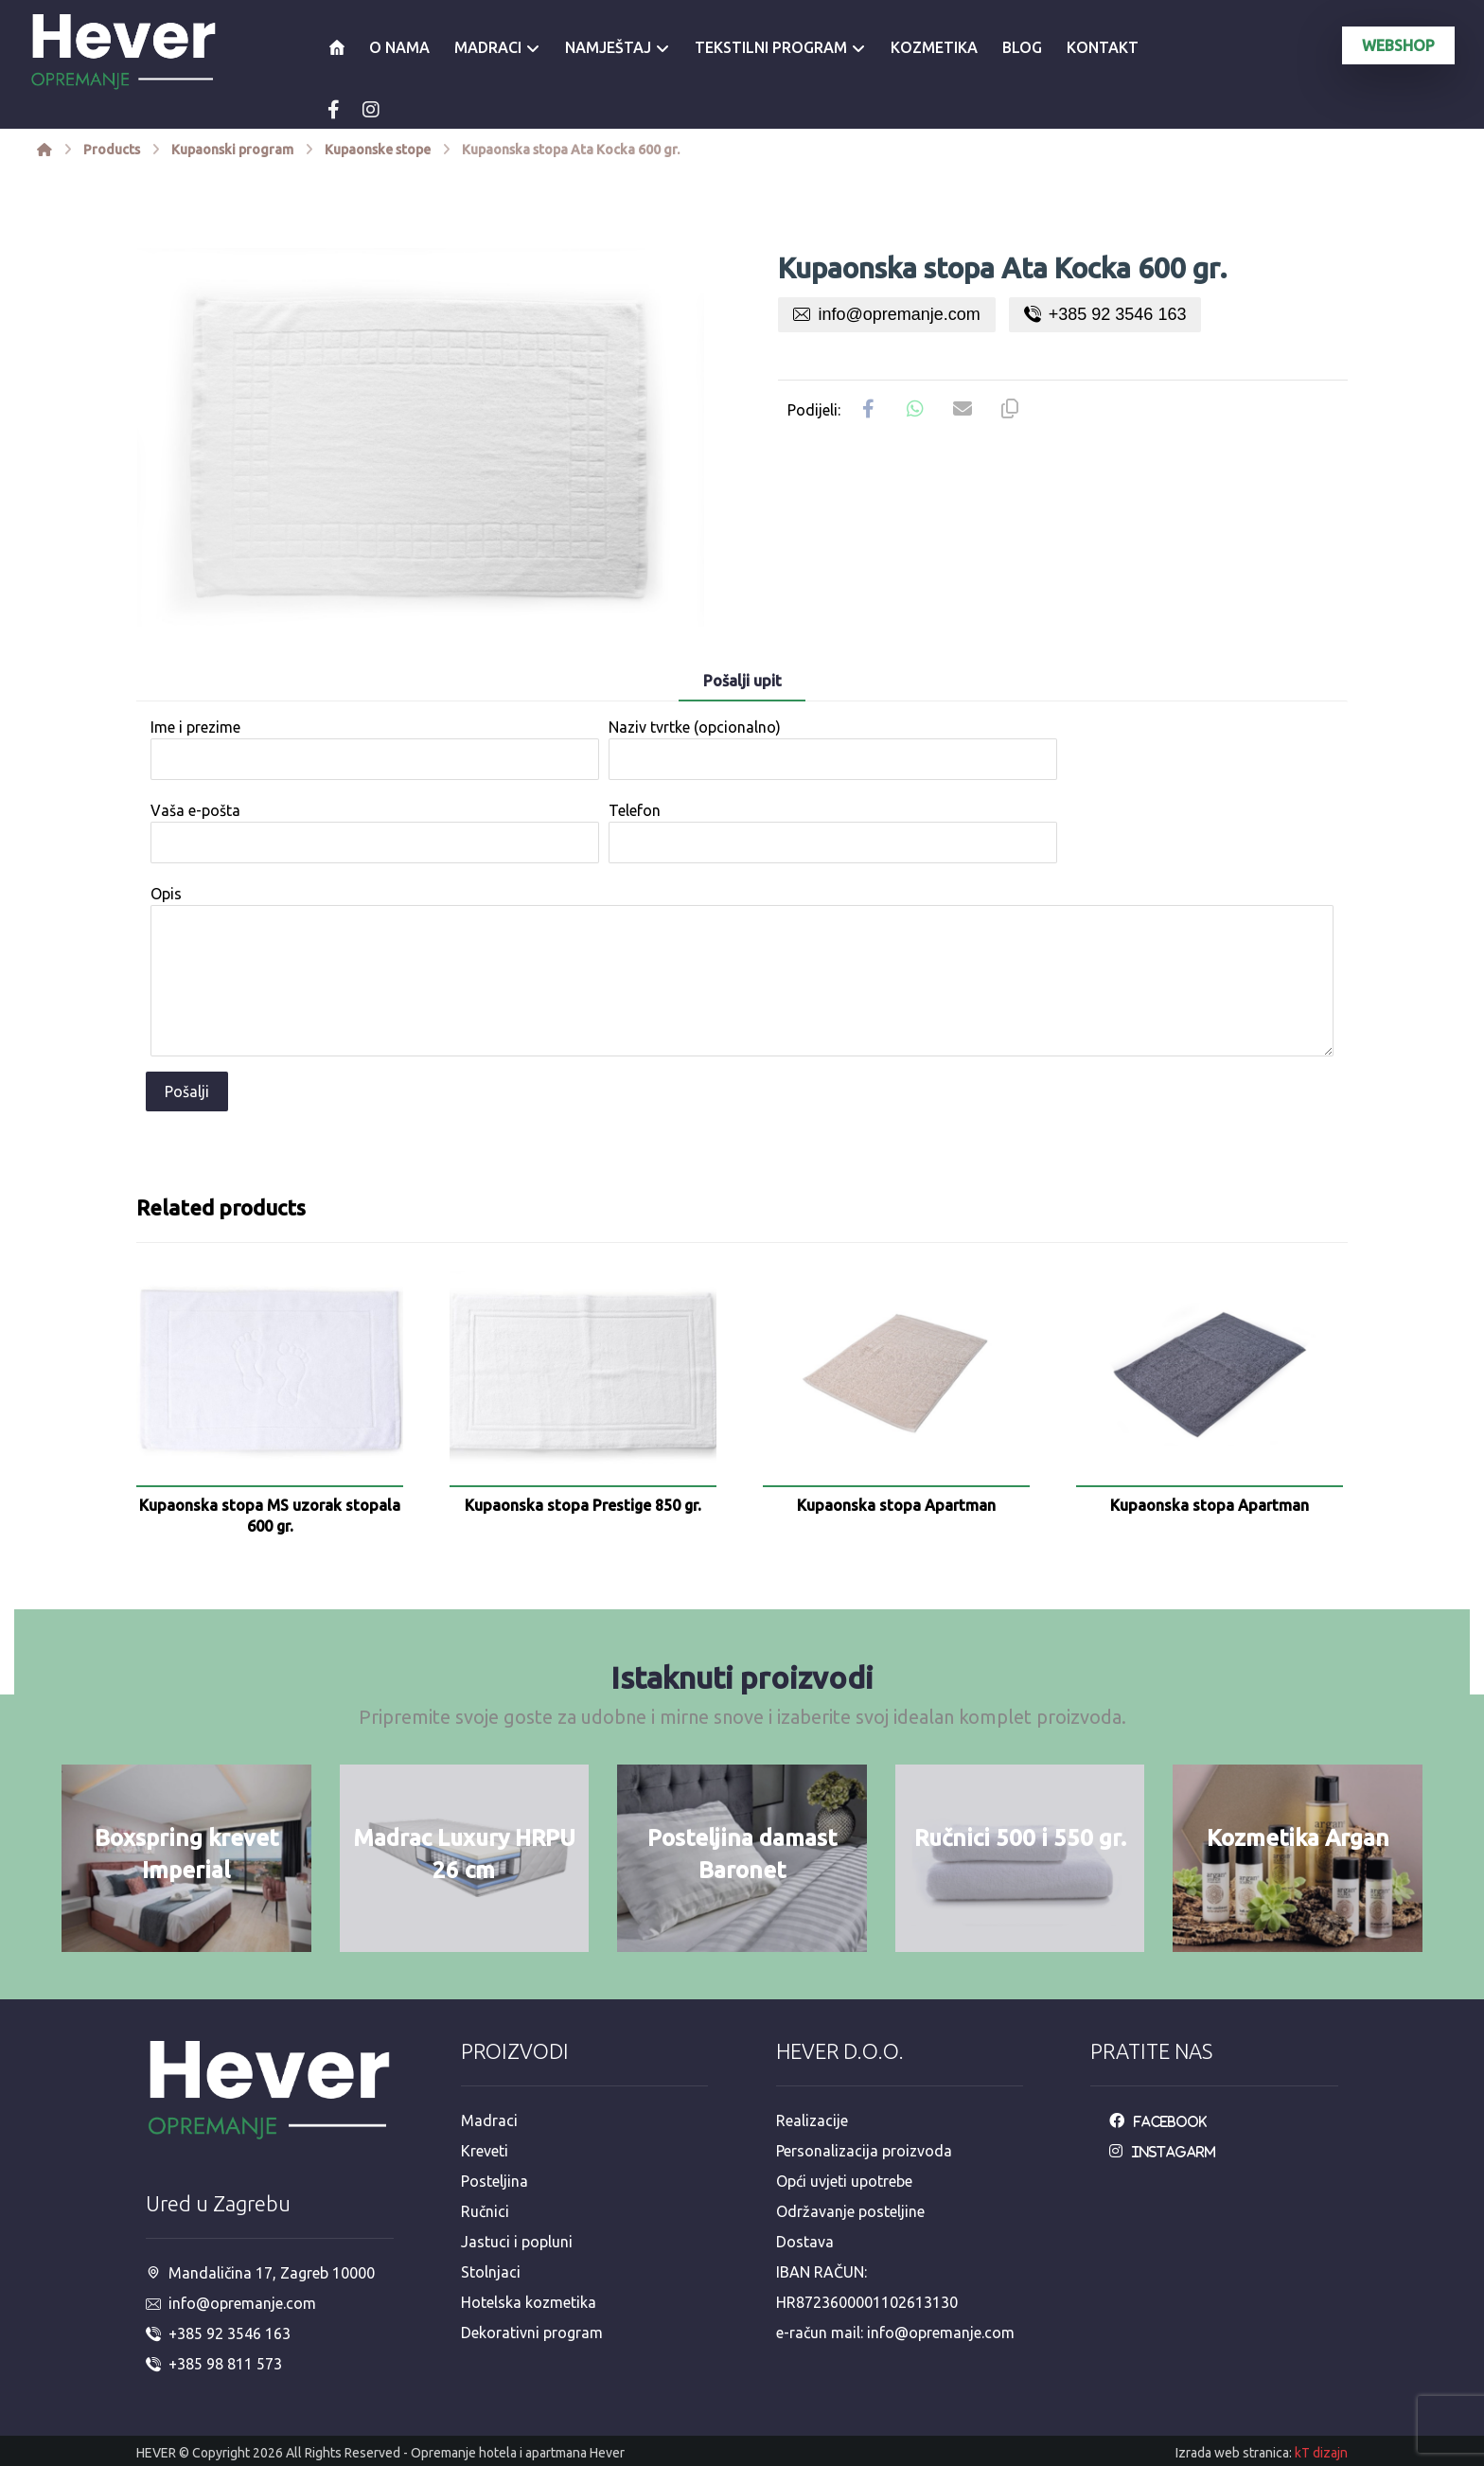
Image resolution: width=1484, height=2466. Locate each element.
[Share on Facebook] (868, 409)
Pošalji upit (742, 680)
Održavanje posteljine (850, 2211)
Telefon (833, 832)
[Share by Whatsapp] (915, 409)
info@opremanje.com (886, 314)
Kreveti (484, 2150)
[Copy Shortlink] (1010, 409)
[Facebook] (333, 110)
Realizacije (812, 2120)
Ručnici (485, 2211)
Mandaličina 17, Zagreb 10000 (260, 2272)
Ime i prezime (374, 749)
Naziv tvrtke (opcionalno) (833, 749)
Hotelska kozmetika (528, 2302)
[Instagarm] (1167, 2151)
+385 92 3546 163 (1105, 314)
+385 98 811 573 (214, 2363)
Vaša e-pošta (374, 832)
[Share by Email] (962, 409)
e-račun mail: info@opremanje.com (895, 2332)
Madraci (489, 2120)
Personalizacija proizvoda (864, 2150)
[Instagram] (371, 110)
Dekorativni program (532, 2332)
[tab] (742, 681)
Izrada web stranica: (1233, 2452)
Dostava (805, 2241)
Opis (742, 973)
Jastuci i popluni (517, 2241)
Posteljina (494, 2181)
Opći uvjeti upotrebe (844, 2181)
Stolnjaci (491, 2271)
